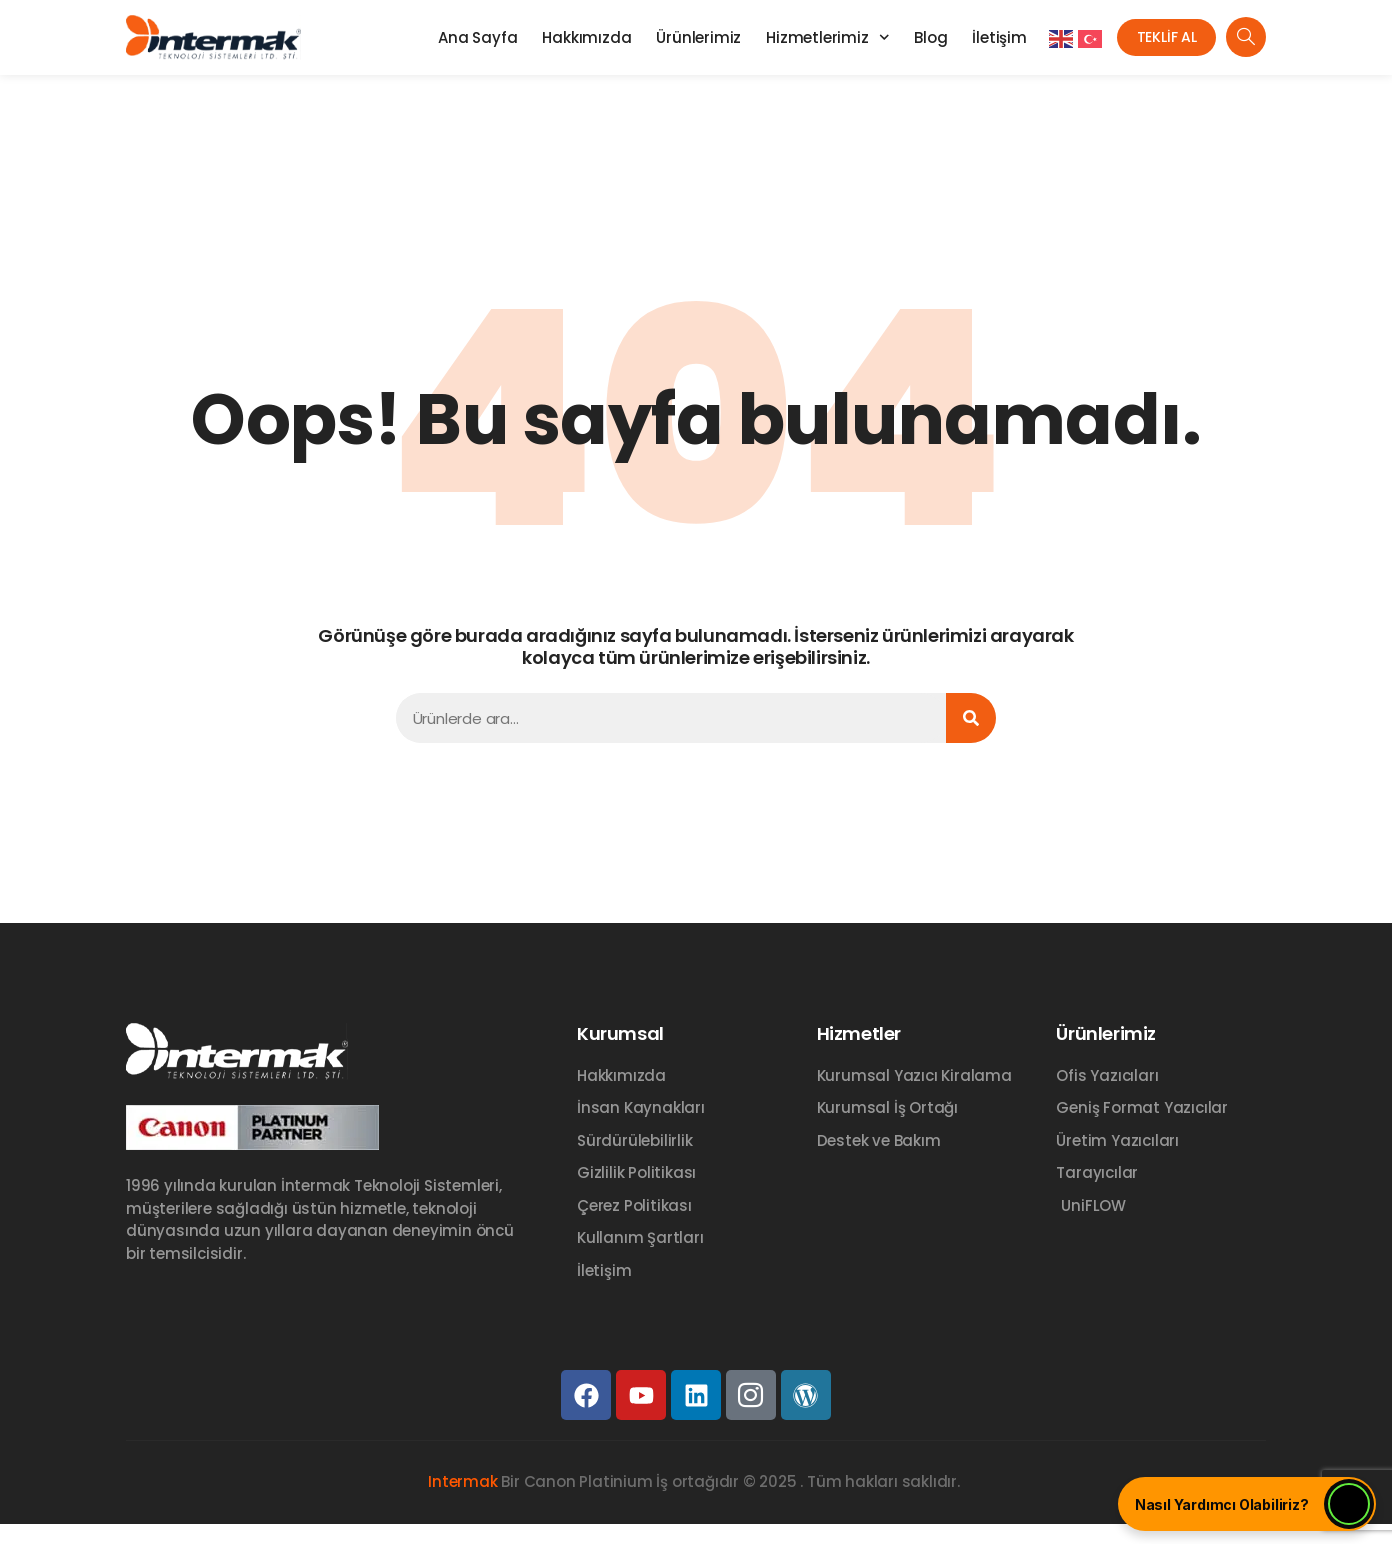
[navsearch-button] (1246, 37)
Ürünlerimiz (685, 37)
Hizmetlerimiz (814, 37)
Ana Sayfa (464, 37)
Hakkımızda (573, 37)
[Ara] (971, 718)
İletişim (986, 37)
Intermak (462, 1481)
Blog (917, 37)
